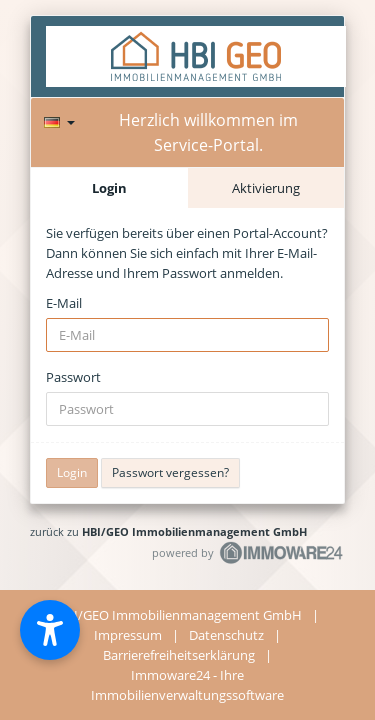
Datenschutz (226, 635)
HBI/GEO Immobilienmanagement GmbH (194, 531)
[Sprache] (59, 119)
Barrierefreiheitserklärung (179, 655)
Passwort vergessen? (170, 472)
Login (109, 188)
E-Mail (64, 303)
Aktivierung (266, 188)
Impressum (128, 635)
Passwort (73, 377)
